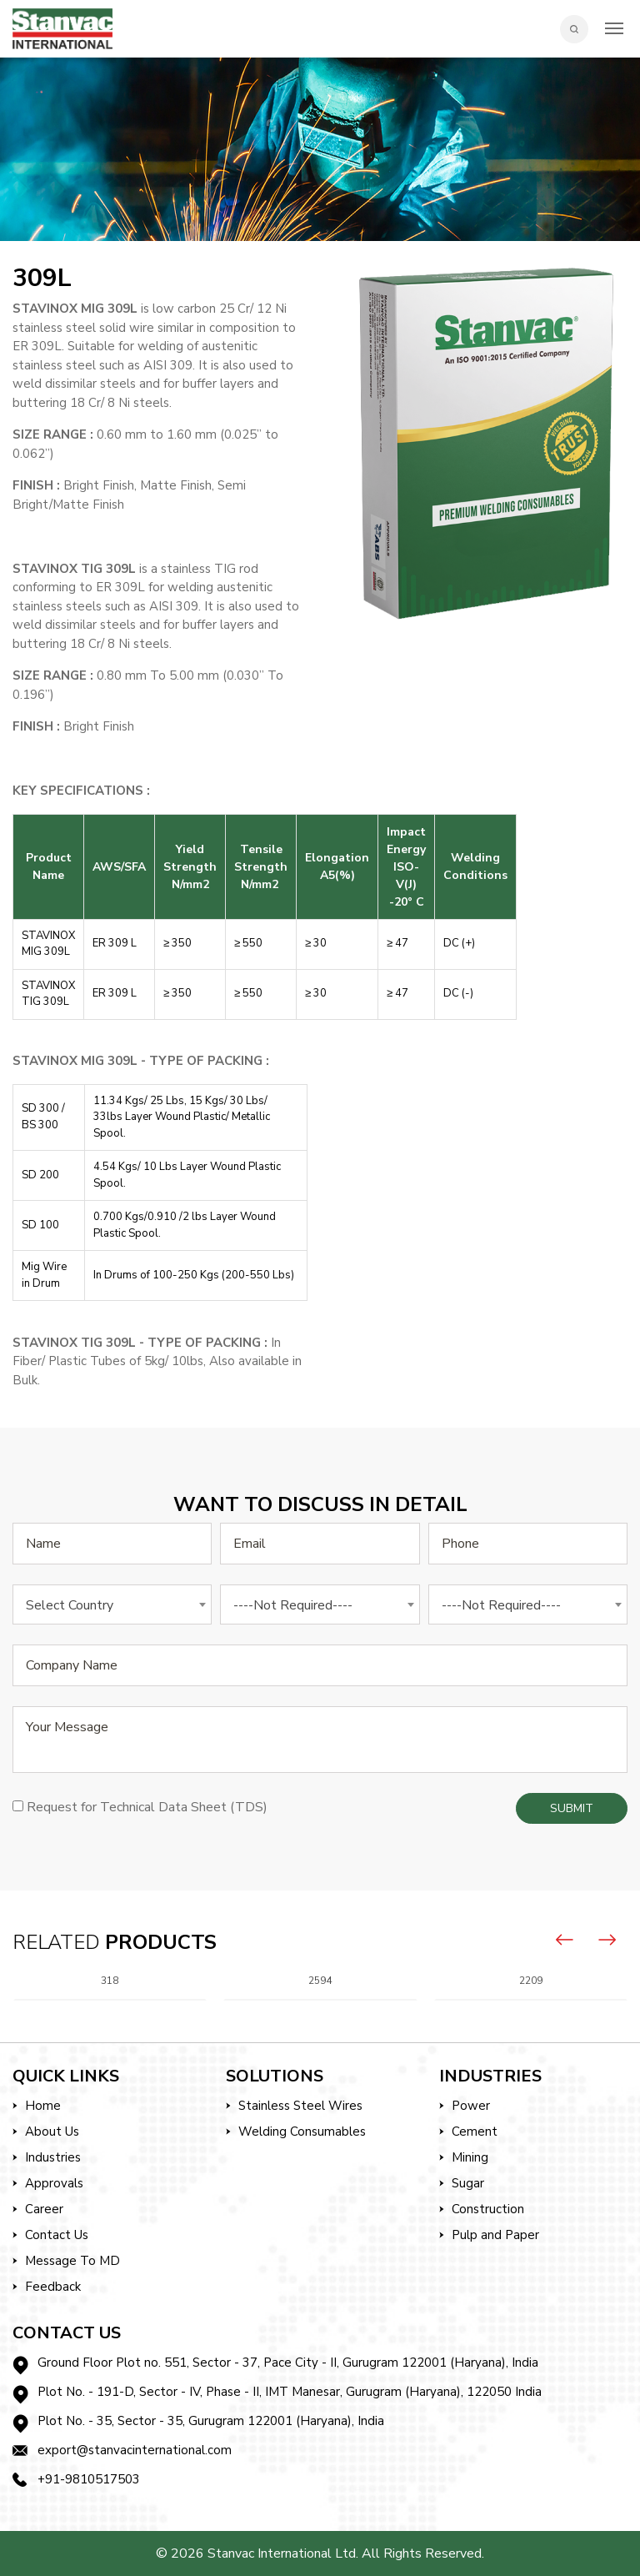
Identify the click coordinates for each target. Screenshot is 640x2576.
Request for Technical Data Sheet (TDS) (147, 1807)
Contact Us (56, 2235)
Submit (571, 1808)
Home (43, 2105)
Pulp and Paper (495, 2235)
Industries (53, 2157)
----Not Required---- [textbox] (292, 1605)
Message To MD (72, 2260)
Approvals (54, 2183)
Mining (470, 2157)
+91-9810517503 (89, 2479)
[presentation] (565, 1939)
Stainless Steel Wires (300, 2105)
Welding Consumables (302, 2131)
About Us (52, 2131)
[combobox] (112, 1604)
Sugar (468, 2183)
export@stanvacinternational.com (135, 2450)
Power (471, 2105)
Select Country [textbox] (69, 1605)
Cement (475, 2131)
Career (44, 2209)
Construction (488, 2209)
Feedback (53, 2286)
